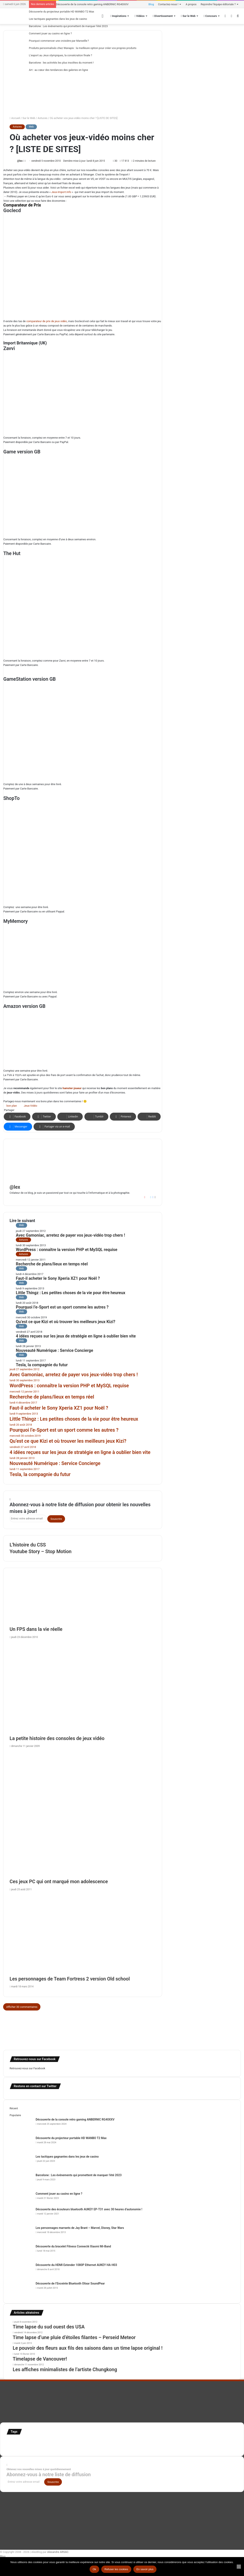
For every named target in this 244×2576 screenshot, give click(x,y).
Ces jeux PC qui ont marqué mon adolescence (59, 1881)
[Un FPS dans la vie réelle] (83, 1603)
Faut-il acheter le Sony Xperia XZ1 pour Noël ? (58, 1278)
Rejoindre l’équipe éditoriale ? (218, 4)
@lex (20, 160)
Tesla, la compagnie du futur (42, 1364)
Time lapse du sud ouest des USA (49, 2327)
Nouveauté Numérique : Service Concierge (54, 1350)
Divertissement (163, 16)
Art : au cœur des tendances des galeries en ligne (58, 69)
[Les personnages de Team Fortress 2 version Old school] (83, 1934)
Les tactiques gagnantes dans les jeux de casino (58, 18)
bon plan (11, 1105)
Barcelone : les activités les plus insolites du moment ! (61, 62)
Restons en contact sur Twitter (35, 2086)
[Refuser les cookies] (239, 2567)
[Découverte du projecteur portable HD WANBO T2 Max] (21, 2144)
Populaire (15, 2115)
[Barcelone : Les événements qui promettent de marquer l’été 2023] (21, 2181)
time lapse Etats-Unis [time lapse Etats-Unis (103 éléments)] (64, 2447)
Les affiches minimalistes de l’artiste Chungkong (65, 2369)
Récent (14, 2108)
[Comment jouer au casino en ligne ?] (21, 2199)
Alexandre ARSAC (58, 2551)
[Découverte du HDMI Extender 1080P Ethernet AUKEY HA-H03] (21, 2270)
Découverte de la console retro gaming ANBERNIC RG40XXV (92, 4)
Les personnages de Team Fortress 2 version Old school (70, 1979)
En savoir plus (145, 2569)
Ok (94, 2569)
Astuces (43, 118)
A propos (191, 4)
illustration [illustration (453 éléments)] (95, 2440)
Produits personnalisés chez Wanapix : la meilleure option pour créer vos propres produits (82, 48)
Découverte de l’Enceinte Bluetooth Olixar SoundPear (70, 2283)
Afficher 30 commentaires (21, 2006)
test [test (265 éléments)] (32, 2446)
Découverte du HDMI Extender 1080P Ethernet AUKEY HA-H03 (76, 2265)
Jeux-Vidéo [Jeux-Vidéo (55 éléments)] (171, 2441)
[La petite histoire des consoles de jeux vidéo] (83, 1688)
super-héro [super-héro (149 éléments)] (16, 2446)
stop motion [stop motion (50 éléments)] (230, 2442)
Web (31, 126)
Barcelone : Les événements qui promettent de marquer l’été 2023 (68, 26)
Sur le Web (188, 16)
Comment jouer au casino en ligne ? (50, 33)
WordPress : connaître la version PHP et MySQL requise (66, 1249)
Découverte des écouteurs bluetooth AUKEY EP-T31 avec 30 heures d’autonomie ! (89, 2209)
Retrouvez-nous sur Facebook (27, 2068)
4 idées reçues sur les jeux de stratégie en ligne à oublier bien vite (76, 1336)
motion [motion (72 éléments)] (183, 2442)
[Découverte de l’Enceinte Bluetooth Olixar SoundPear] (21, 2289)
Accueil (15, 118)
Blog (151, 4)
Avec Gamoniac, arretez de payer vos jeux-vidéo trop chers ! (70, 1235)
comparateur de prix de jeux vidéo (46, 321)
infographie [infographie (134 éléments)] (154, 2441)
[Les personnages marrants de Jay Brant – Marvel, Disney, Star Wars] (21, 2233)
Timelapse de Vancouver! (40, 2359)
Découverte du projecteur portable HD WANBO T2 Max (61, 11)
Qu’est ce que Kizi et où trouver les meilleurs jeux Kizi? (65, 1321)
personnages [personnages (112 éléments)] (199, 2441)
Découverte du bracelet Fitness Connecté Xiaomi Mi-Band (73, 2246)
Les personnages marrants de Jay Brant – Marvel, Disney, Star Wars (80, 2227)
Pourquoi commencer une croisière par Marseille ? (59, 40)
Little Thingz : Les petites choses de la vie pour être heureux (70, 1292)
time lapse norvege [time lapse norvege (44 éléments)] (91, 2447)
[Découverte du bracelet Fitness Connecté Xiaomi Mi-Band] (21, 2252)
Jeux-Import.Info (61, 192)
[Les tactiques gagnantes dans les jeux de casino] (21, 2162)
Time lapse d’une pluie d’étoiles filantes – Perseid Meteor (74, 2337)
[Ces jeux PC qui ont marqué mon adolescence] (83, 1814)
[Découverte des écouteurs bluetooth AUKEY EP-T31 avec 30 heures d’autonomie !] (21, 2215)
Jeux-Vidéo (30, 1105)
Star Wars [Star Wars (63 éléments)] (217, 2441)
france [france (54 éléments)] (76, 2442)
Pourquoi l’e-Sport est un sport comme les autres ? (62, 1307)
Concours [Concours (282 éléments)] (43, 2441)
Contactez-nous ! (168, 4)
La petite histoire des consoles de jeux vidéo (57, 1738)
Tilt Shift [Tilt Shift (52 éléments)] (41, 2447)
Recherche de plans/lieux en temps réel (52, 1264)
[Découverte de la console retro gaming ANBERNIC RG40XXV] (21, 2125)
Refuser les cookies (116, 2569)
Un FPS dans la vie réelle (36, 1629)
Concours (210, 16)
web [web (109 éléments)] (104, 2447)
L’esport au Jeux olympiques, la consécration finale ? (60, 55)
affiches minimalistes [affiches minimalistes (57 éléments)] (18, 2441)
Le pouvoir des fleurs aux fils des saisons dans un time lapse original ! (88, 2348)
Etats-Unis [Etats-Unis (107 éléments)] (63, 2442)
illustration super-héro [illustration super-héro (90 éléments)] (126, 2442)
